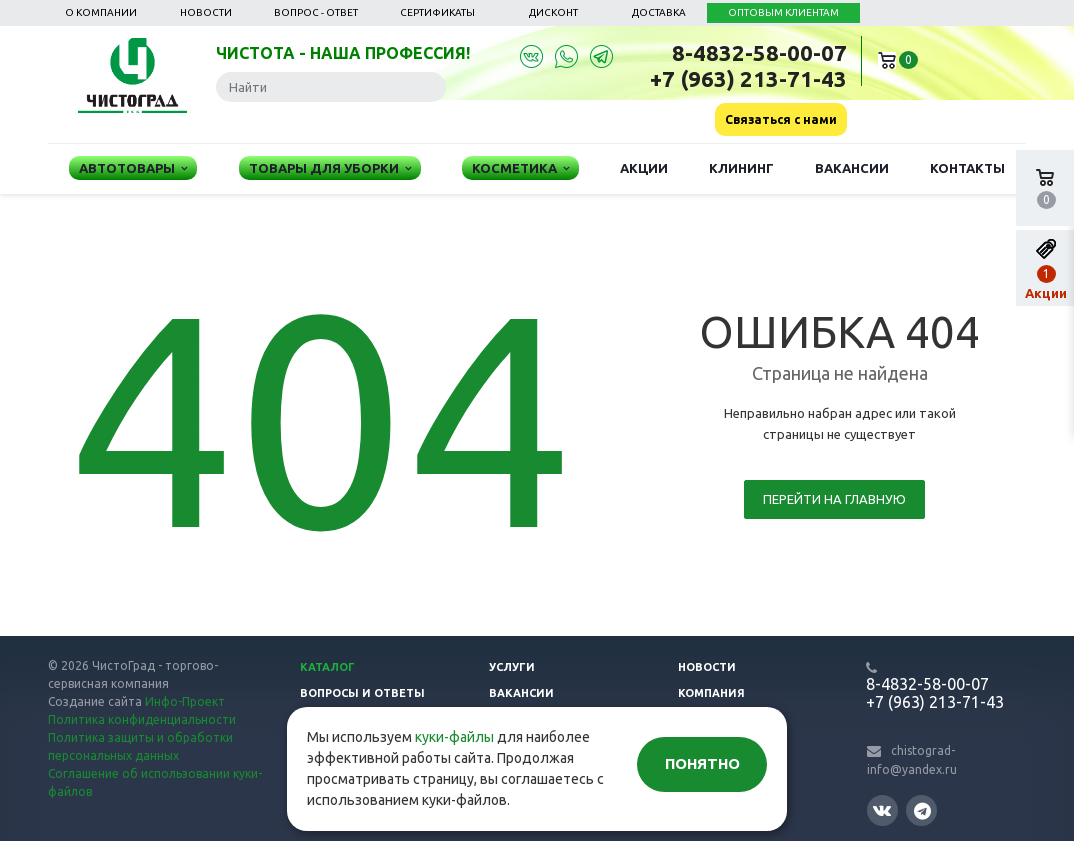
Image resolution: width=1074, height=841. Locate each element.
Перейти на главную (834, 499)
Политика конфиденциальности (142, 719)
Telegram (922, 810)
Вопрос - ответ (316, 12)
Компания (711, 693)
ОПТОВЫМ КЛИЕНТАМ (783, 12)
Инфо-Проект (185, 701)
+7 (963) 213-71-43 (748, 78)
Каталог (327, 667)
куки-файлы (454, 737)
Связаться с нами (781, 119)
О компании (101, 12)
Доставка (659, 12)
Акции (644, 168)
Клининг (741, 168)
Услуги (512, 667)
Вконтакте (882, 809)
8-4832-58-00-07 (759, 52)
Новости (206, 12)
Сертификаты (437, 12)
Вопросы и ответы (362, 693)
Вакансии (852, 168)
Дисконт (553, 12)
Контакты (967, 168)
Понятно (702, 763)
